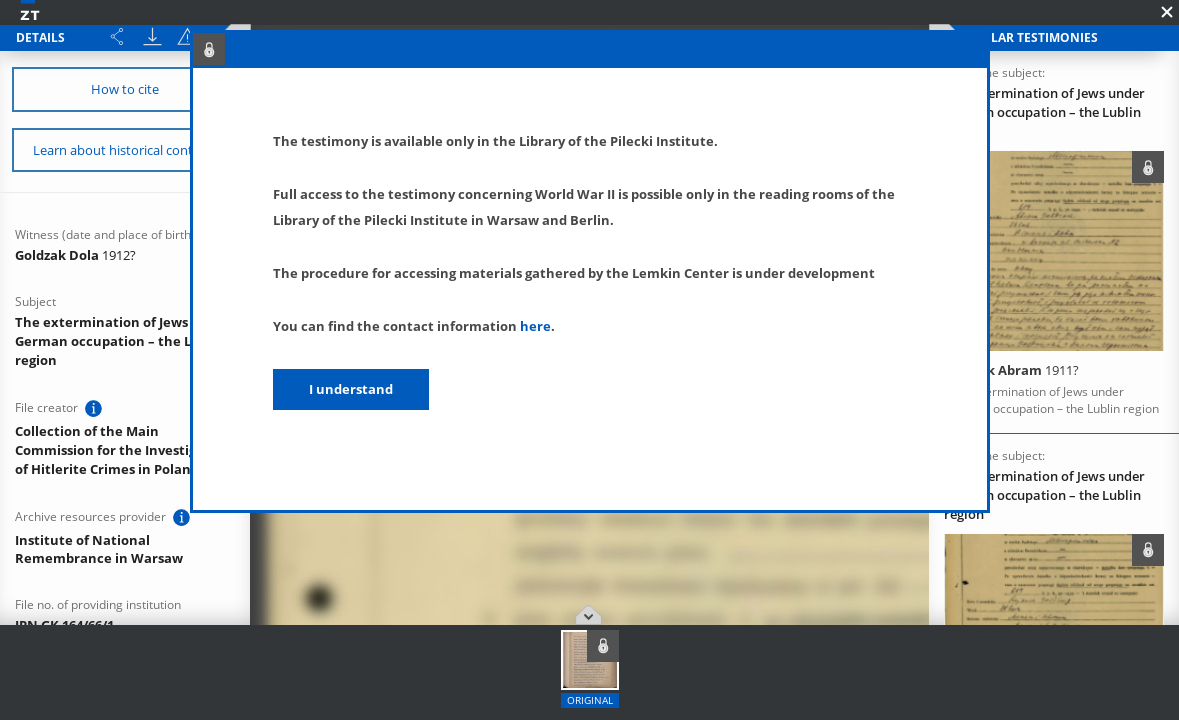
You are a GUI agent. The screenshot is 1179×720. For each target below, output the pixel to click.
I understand (351, 389)
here (535, 326)
